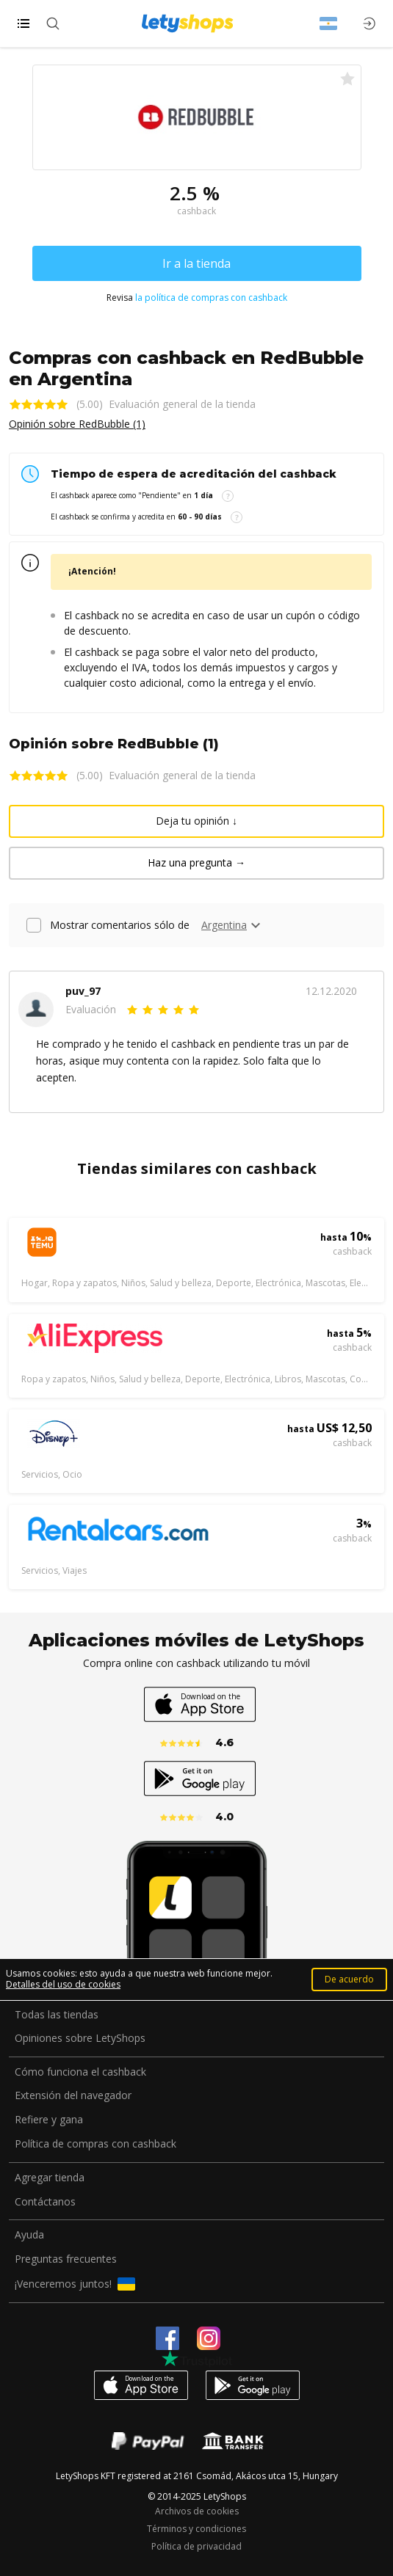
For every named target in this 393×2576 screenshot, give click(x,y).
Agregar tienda (49, 2178)
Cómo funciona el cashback (80, 2072)
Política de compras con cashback (95, 2144)
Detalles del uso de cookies (63, 1984)
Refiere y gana (49, 2120)
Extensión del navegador (73, 2096)
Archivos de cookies (197, 2511)
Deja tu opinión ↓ (196, 821)
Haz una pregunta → (196, 862)
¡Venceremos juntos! (75, 2284)
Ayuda (29, 2235)
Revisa (197, 298)
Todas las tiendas (56, 2015)
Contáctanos (45, 2202)
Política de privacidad (196, 2547)
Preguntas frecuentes (66, 2259)
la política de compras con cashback (211, 297)
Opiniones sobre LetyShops (80, 2038)
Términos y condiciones (196, 2529)
